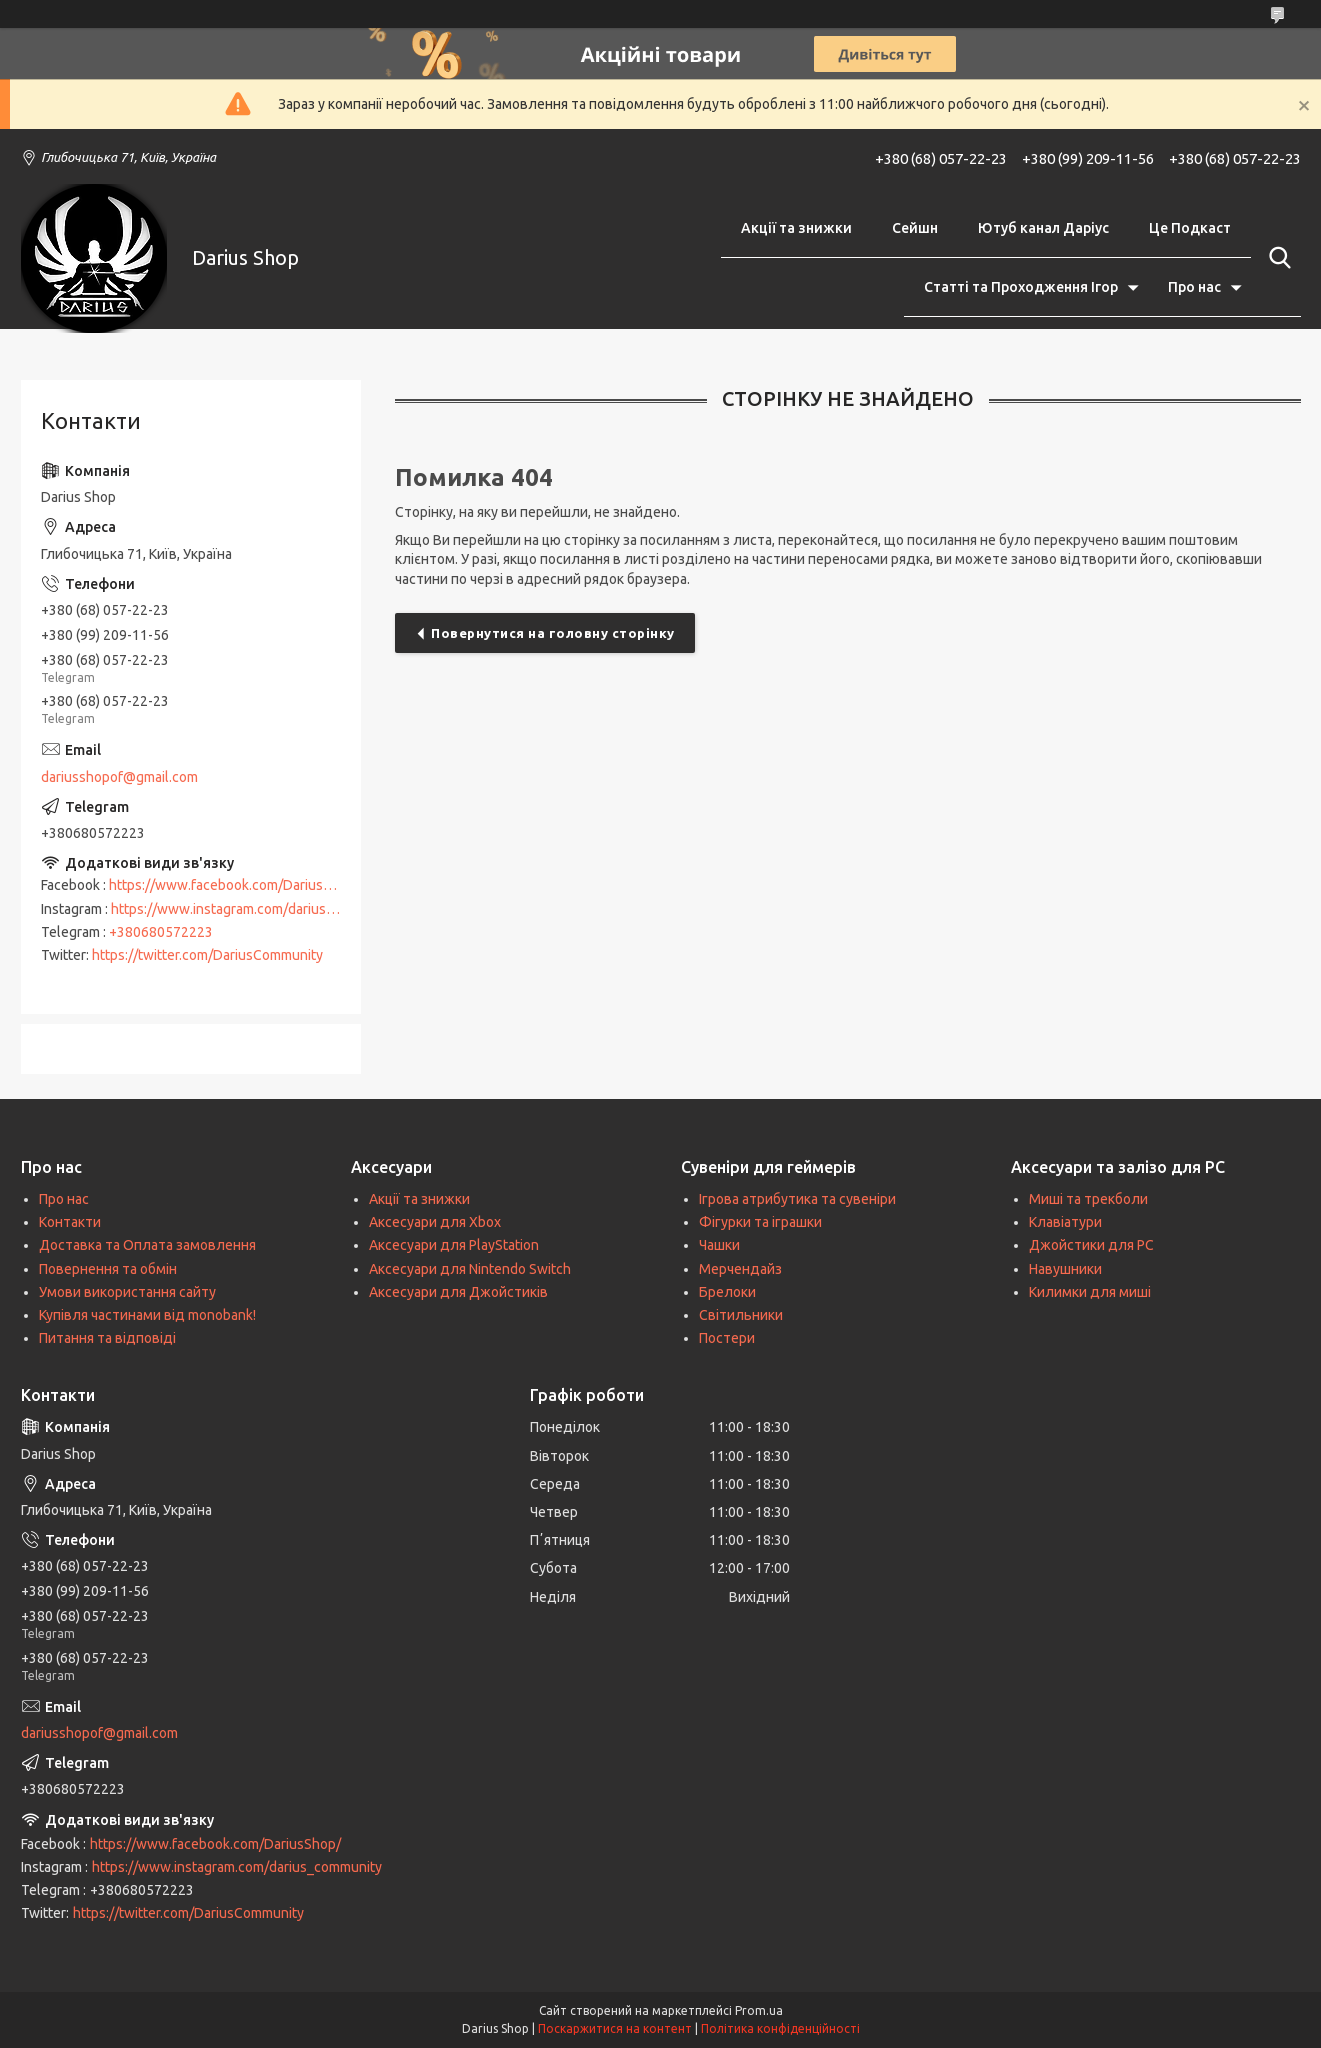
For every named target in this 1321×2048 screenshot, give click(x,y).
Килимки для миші (1090, 1292)
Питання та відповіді (107, 1338)
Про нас (1194, 287)
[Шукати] (1276, 258)
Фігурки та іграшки (760, 1222)
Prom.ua (759, 2010)
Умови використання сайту (127, 1292)
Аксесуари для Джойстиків (458, 1292)
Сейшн (915, 228)
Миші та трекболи (1088, 1199)
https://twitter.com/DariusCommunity (207, 955)
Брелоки (727, 1292)
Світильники (741, 1315)
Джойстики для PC (1091, 1245)
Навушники (1065, 1269)
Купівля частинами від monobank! (147, 1315)
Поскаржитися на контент (615, 2028)
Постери (727, 1338)
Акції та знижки (796, 228)
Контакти (70, 1222)
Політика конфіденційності (780, 2028)
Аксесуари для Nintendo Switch (470, 1269)
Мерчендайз (740, 1269)
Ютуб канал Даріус (1043, 228)
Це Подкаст (1190, 228)
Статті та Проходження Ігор (1021, 287)
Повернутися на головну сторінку (553, 633)
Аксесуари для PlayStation (454, 1245)
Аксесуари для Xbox (435, 1222)
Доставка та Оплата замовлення (147, 1245)
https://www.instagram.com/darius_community (256, 909)
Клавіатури (1065, 1222)
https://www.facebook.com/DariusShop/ (234, 885)
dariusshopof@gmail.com (119, 777)
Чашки (719, 1245)
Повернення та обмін (108, 1269)
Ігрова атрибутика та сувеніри (797, 1199)
